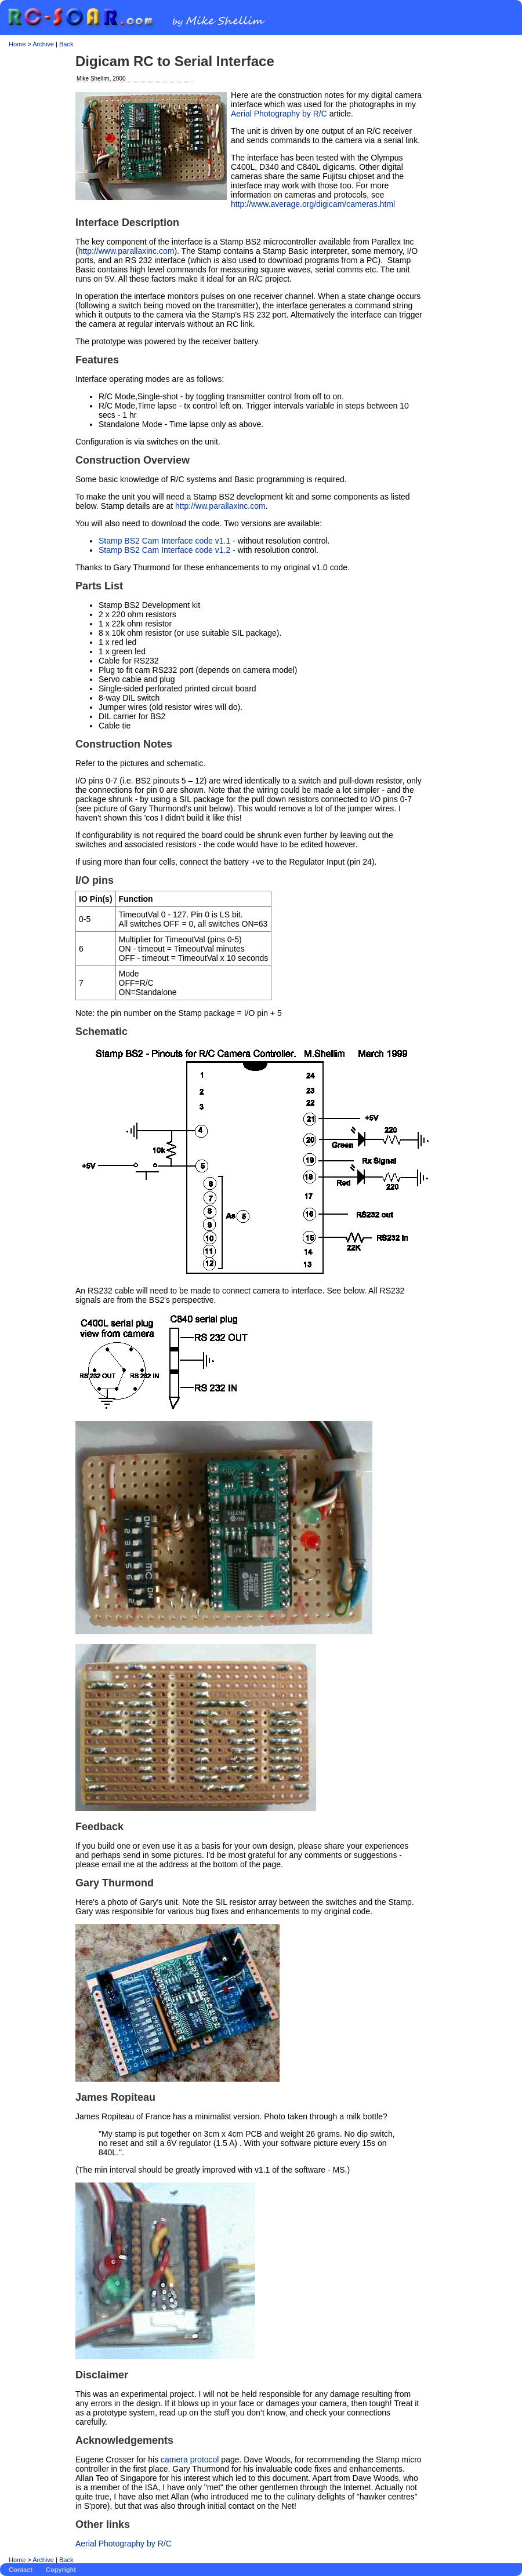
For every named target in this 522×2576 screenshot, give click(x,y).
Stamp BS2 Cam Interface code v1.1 (164, 540)
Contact (20, 2569)
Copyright (61, 2569)
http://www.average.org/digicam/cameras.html (313, 204)
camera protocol (190, 2459)
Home (17, 44)
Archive (43, 44)
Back (66, 44)
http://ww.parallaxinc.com (220, 506)
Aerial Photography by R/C (279, 113)
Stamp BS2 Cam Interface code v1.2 (164, 550)
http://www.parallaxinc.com (126, 251)
